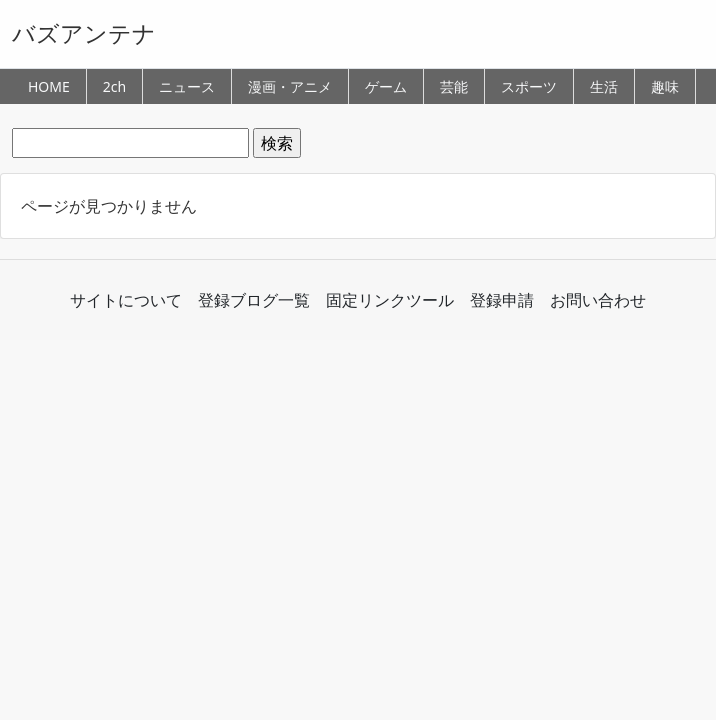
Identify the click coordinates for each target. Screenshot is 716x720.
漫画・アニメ (290, 86)
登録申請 (502, 300)
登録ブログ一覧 (254, 300)
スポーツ (529, 86)
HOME (49, 86)
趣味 (665, 86)
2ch (114, 86)
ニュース (187, 86)
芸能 (454, 86)
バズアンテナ (84, 33)
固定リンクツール (390, 300)
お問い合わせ (598, 300)
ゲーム (386, 86)
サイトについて (126, 300)
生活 (604, 86)
